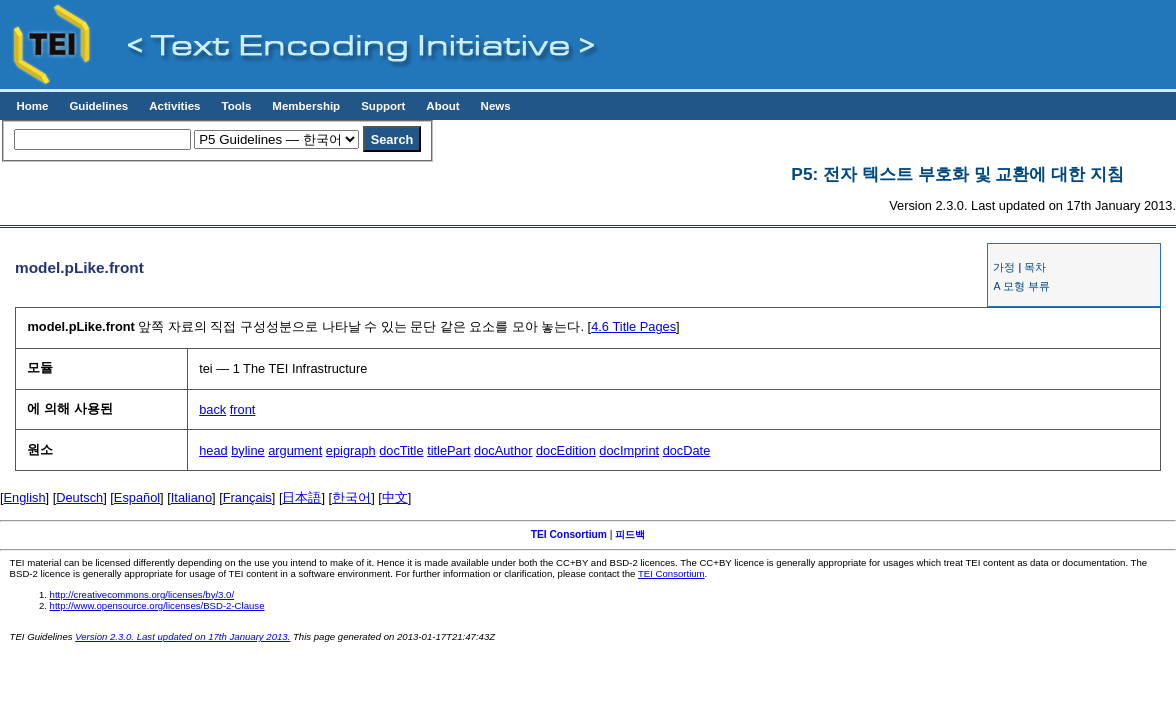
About (442, 106)
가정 (1004, 267)
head (213, 450)
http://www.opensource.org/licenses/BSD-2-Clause (157, 605)
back (212, 409)
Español (137, 497)
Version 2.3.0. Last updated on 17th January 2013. (182, 636)
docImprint (629, 450)
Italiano (191, 497)
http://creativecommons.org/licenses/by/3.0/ (142, 594)
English (25, 497)
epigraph (351, 450)
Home (32, 106)
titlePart (448, 450)
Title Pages (633, 326)
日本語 (301, 497)
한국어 (351, 497)
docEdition (566, 450)
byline (247, 450)
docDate (687, 450)
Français (247, 497)
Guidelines (98, 106)
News (496, 106)
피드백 (630, 534)
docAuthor (503, 450)
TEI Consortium (569, 534)
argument (295, 450)
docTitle (401, 450)
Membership (306, 106)
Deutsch (79, 497)
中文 (395, 497)
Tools (236, 106)
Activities (174, 106)
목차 (1035, 267)
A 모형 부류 (1021, 286)
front (243, 409)
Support (383, 106)
